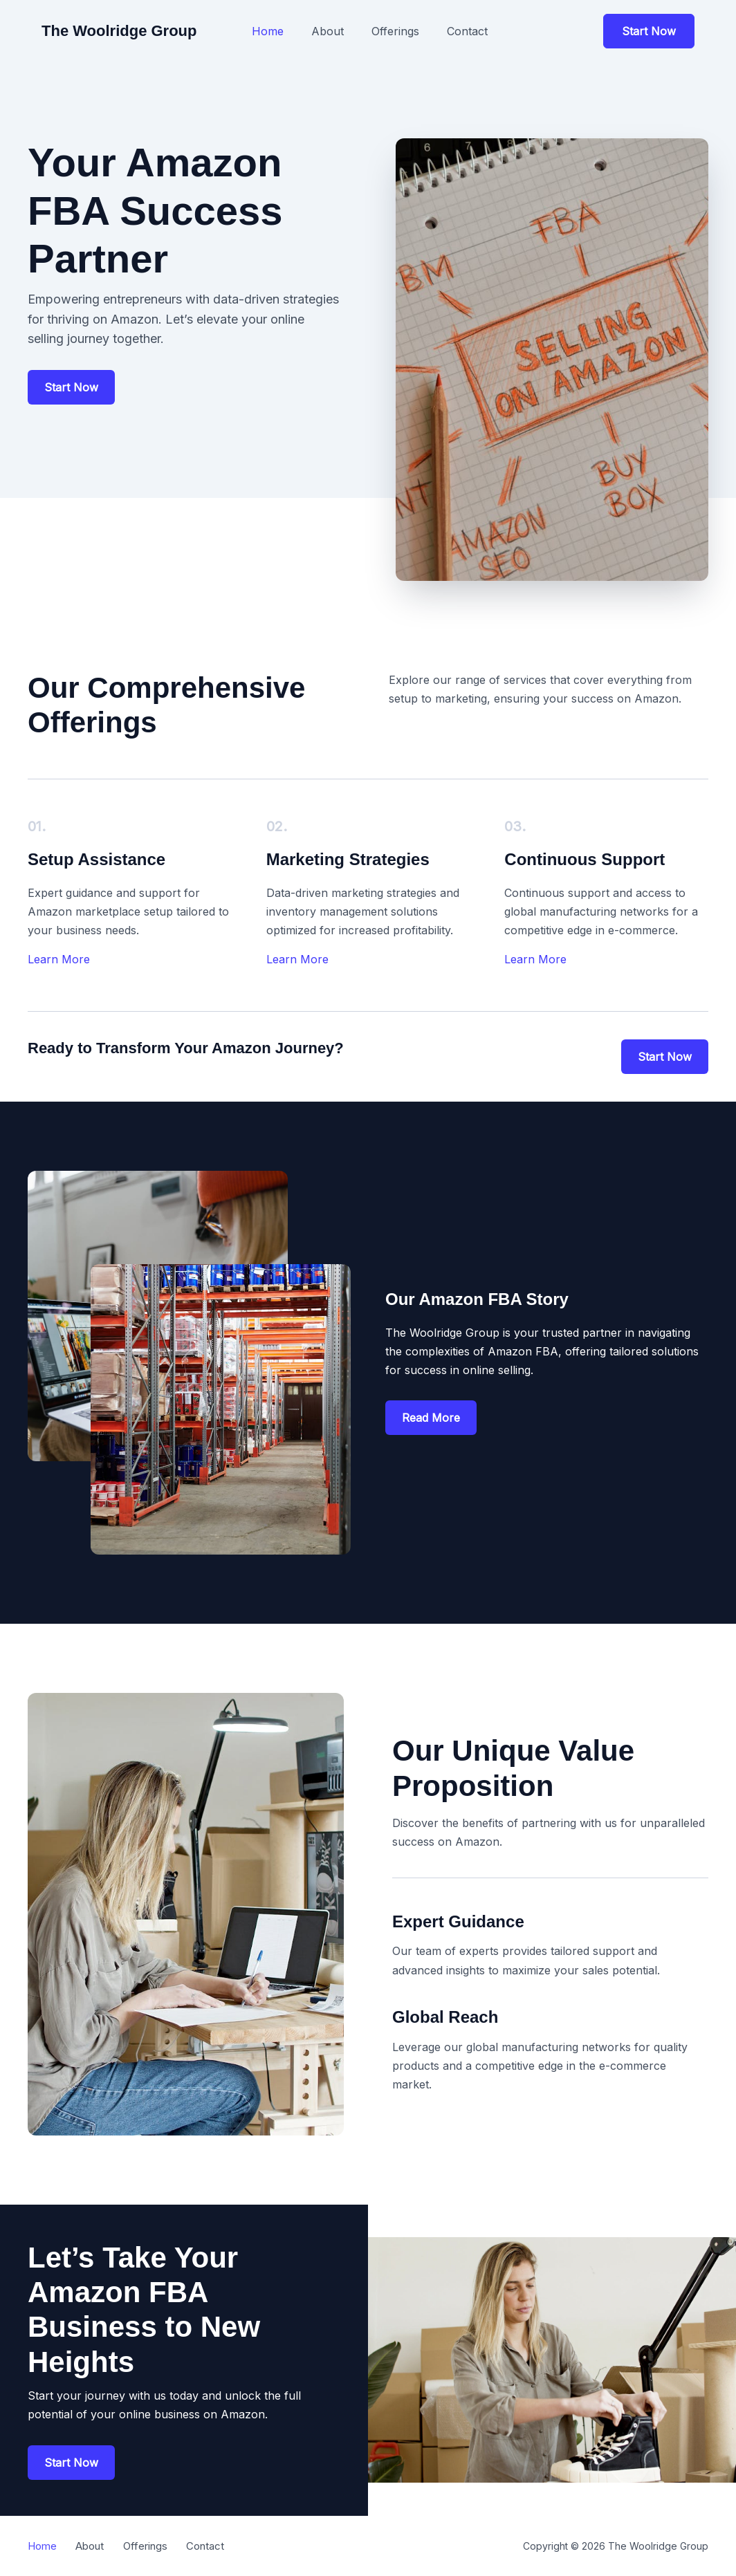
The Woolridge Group (119, 30)
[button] (648, 31)
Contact (467, 31)
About (327, 31)
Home (268, 31)
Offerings (395, 31)
